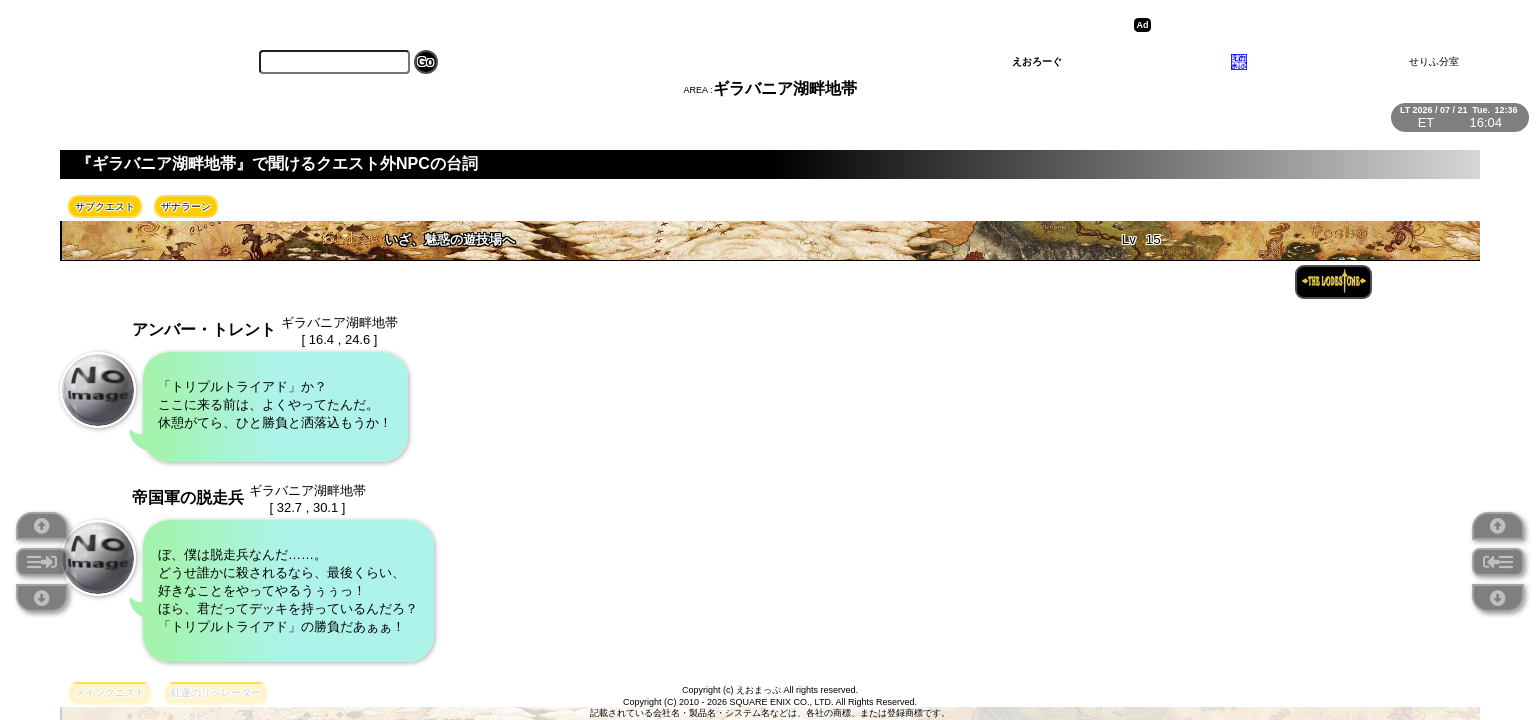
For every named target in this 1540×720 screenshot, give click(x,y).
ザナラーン (186, 206)
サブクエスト (105, 206)
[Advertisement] (1311, 25)
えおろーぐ (1037, 61)
